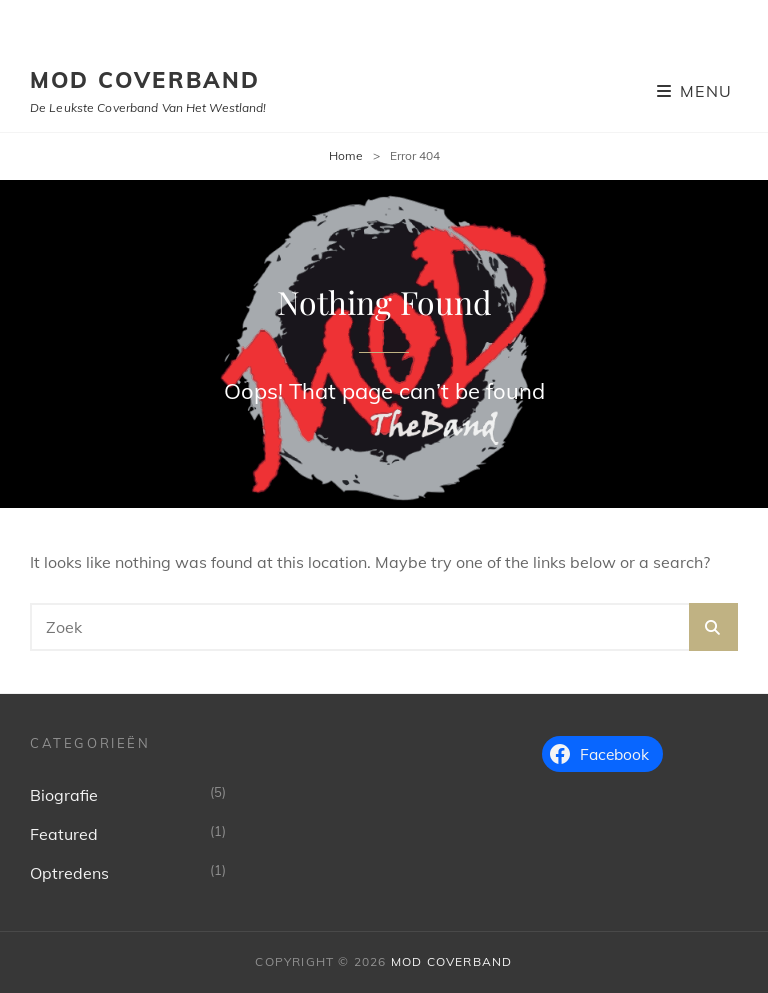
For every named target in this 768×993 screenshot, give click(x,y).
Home (346, 155)
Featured (64, 834)
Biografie (64, 795)
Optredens (69, 873)
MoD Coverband (145, 80)
